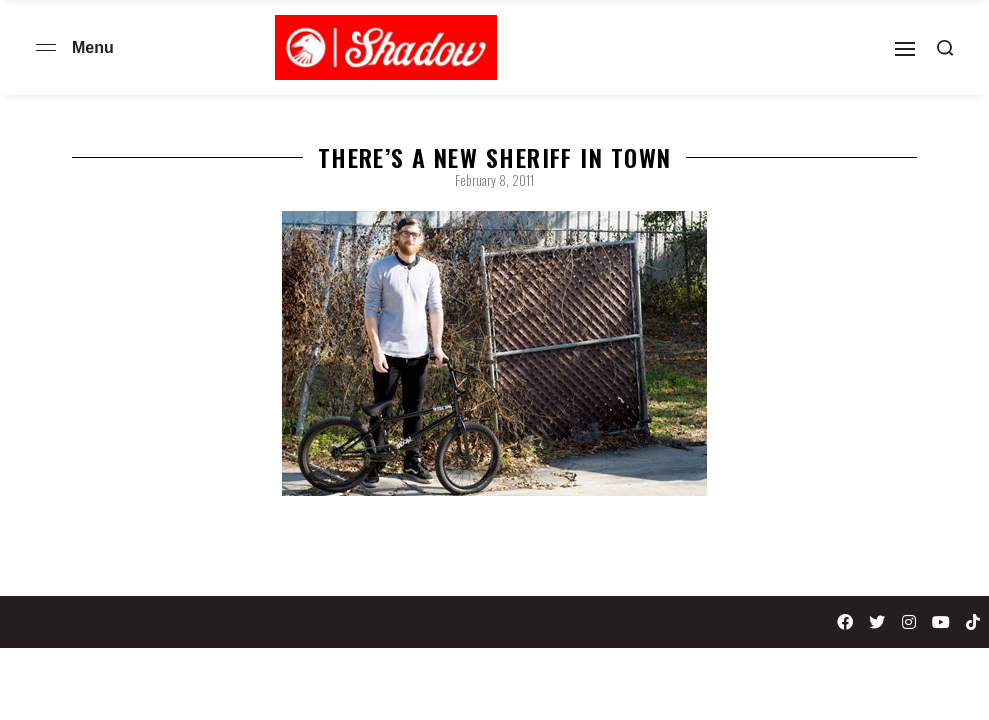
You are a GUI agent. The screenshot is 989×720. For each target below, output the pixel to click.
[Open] (905, 49)
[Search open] (945, 48)
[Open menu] (46, 47)
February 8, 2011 (494, 180)
